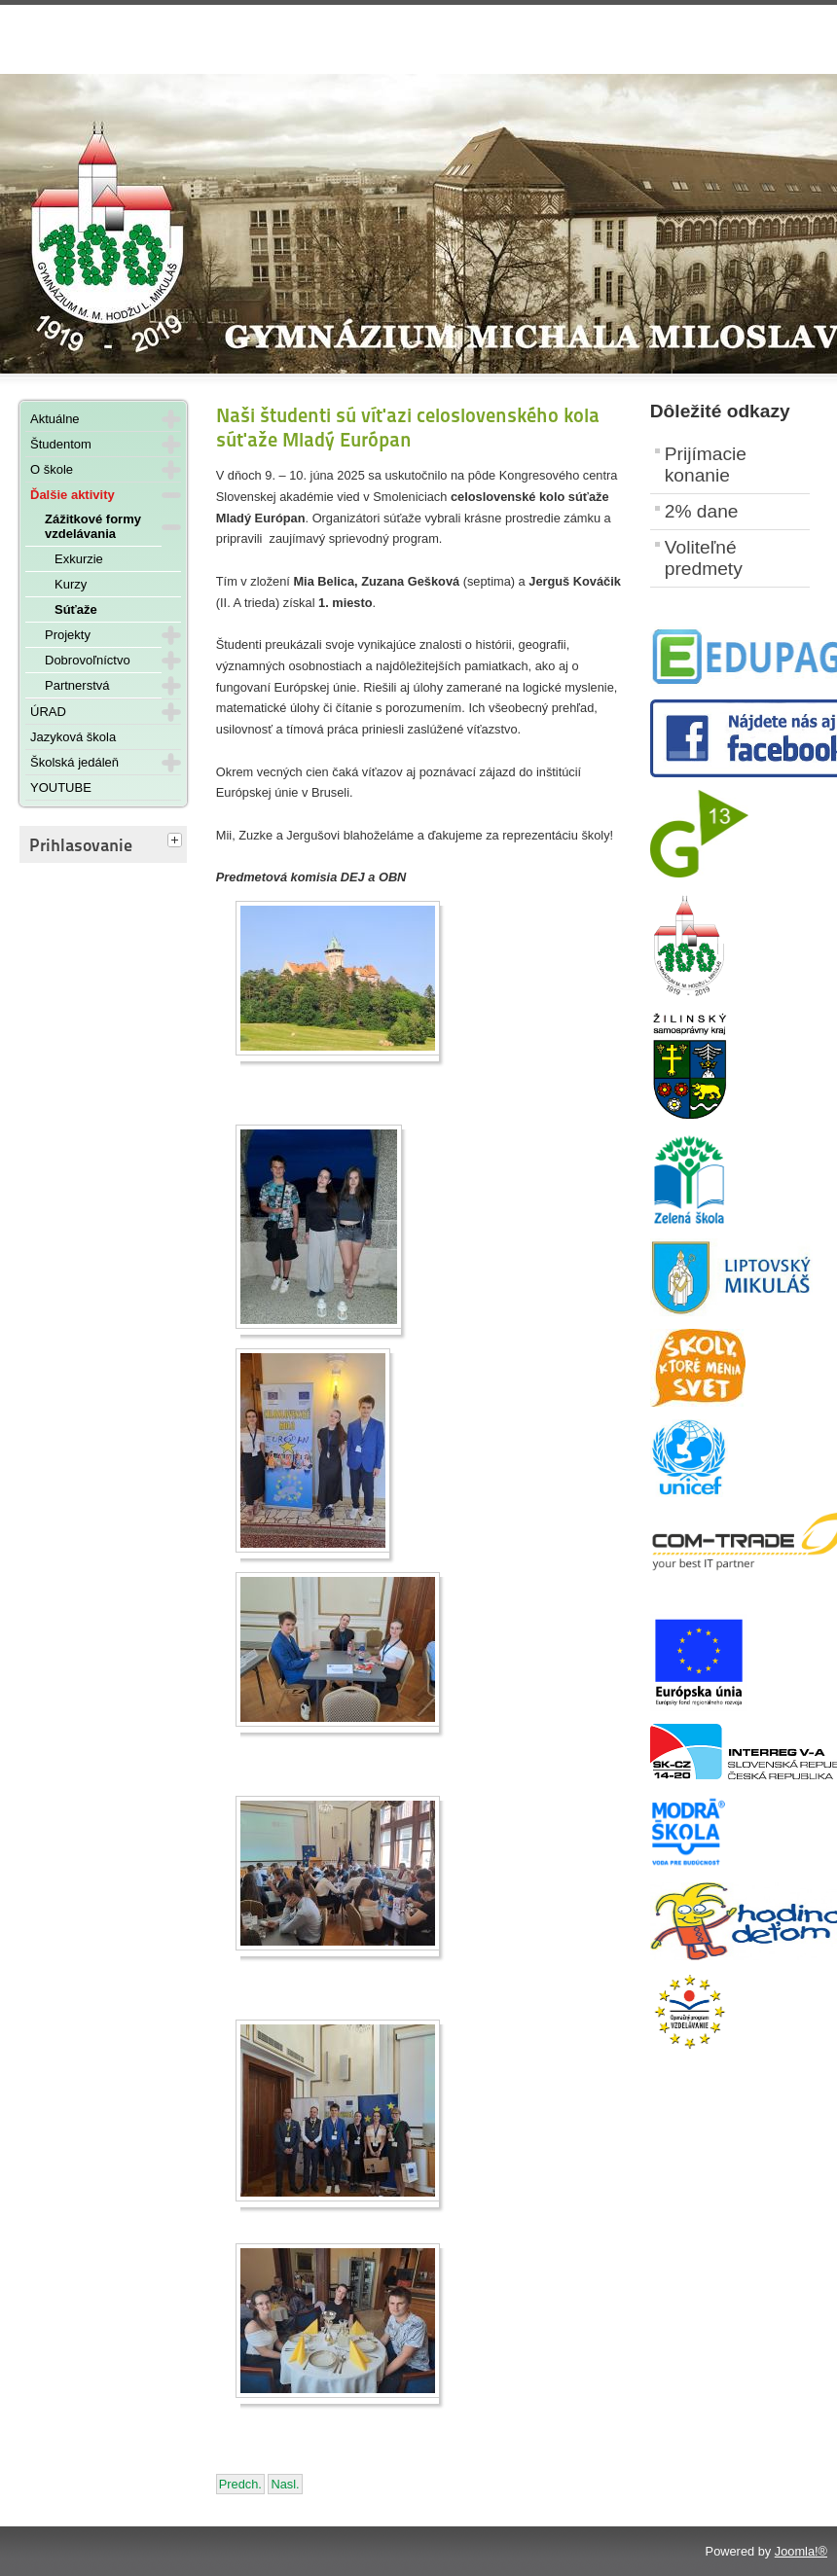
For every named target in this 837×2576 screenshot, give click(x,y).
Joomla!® (801, 2551)
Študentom (60, 444)
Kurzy (71, 584)
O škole (51, 469)
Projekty (68, 634)
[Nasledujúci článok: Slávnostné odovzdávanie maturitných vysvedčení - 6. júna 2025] (285, 2484)
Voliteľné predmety (704, 558)
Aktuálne (55, 418)
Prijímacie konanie (705, 464)
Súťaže (76, 609)
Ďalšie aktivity (72, 494)
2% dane (702, 511)
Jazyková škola (73, 737)
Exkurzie (79, 559)
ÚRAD (48, 711)
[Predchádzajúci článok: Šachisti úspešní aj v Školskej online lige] (240, 2484)
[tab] (177, 841)
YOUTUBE (60, 787)
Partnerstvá (77, 685)
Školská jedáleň (74, 762)
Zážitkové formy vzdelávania (93, 526)
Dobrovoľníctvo (87, 660)
